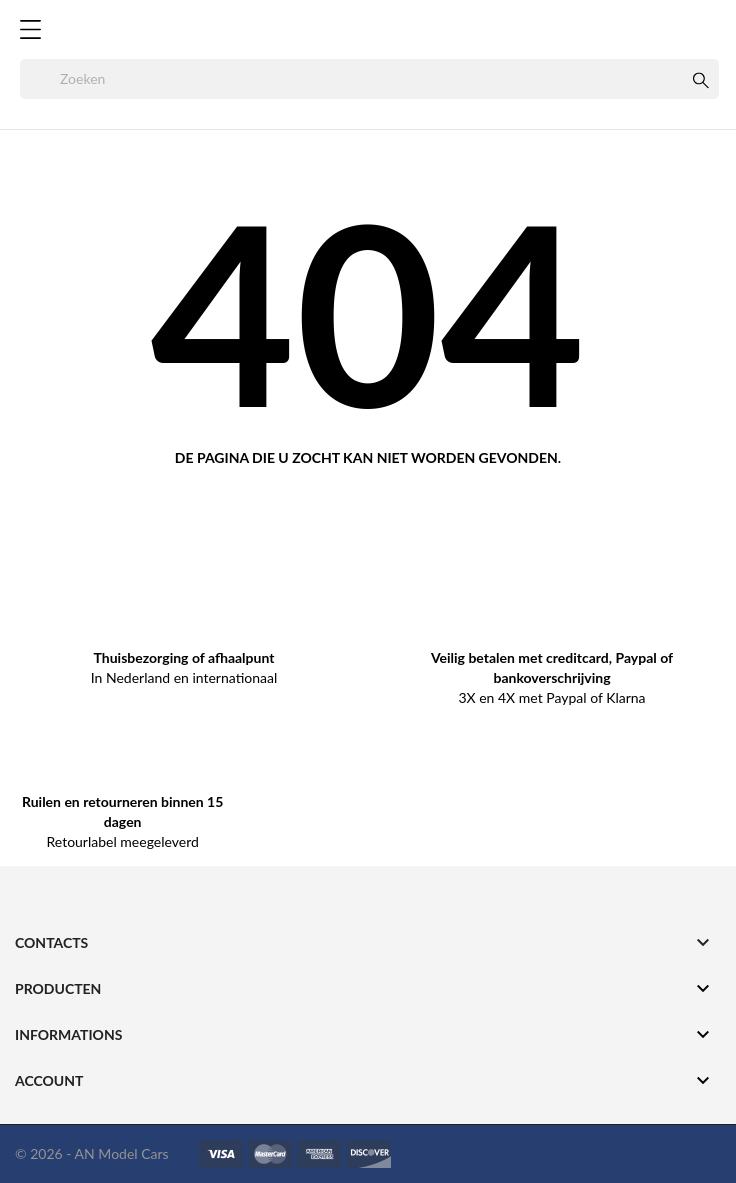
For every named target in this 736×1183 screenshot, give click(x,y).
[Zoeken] (369, 79)
